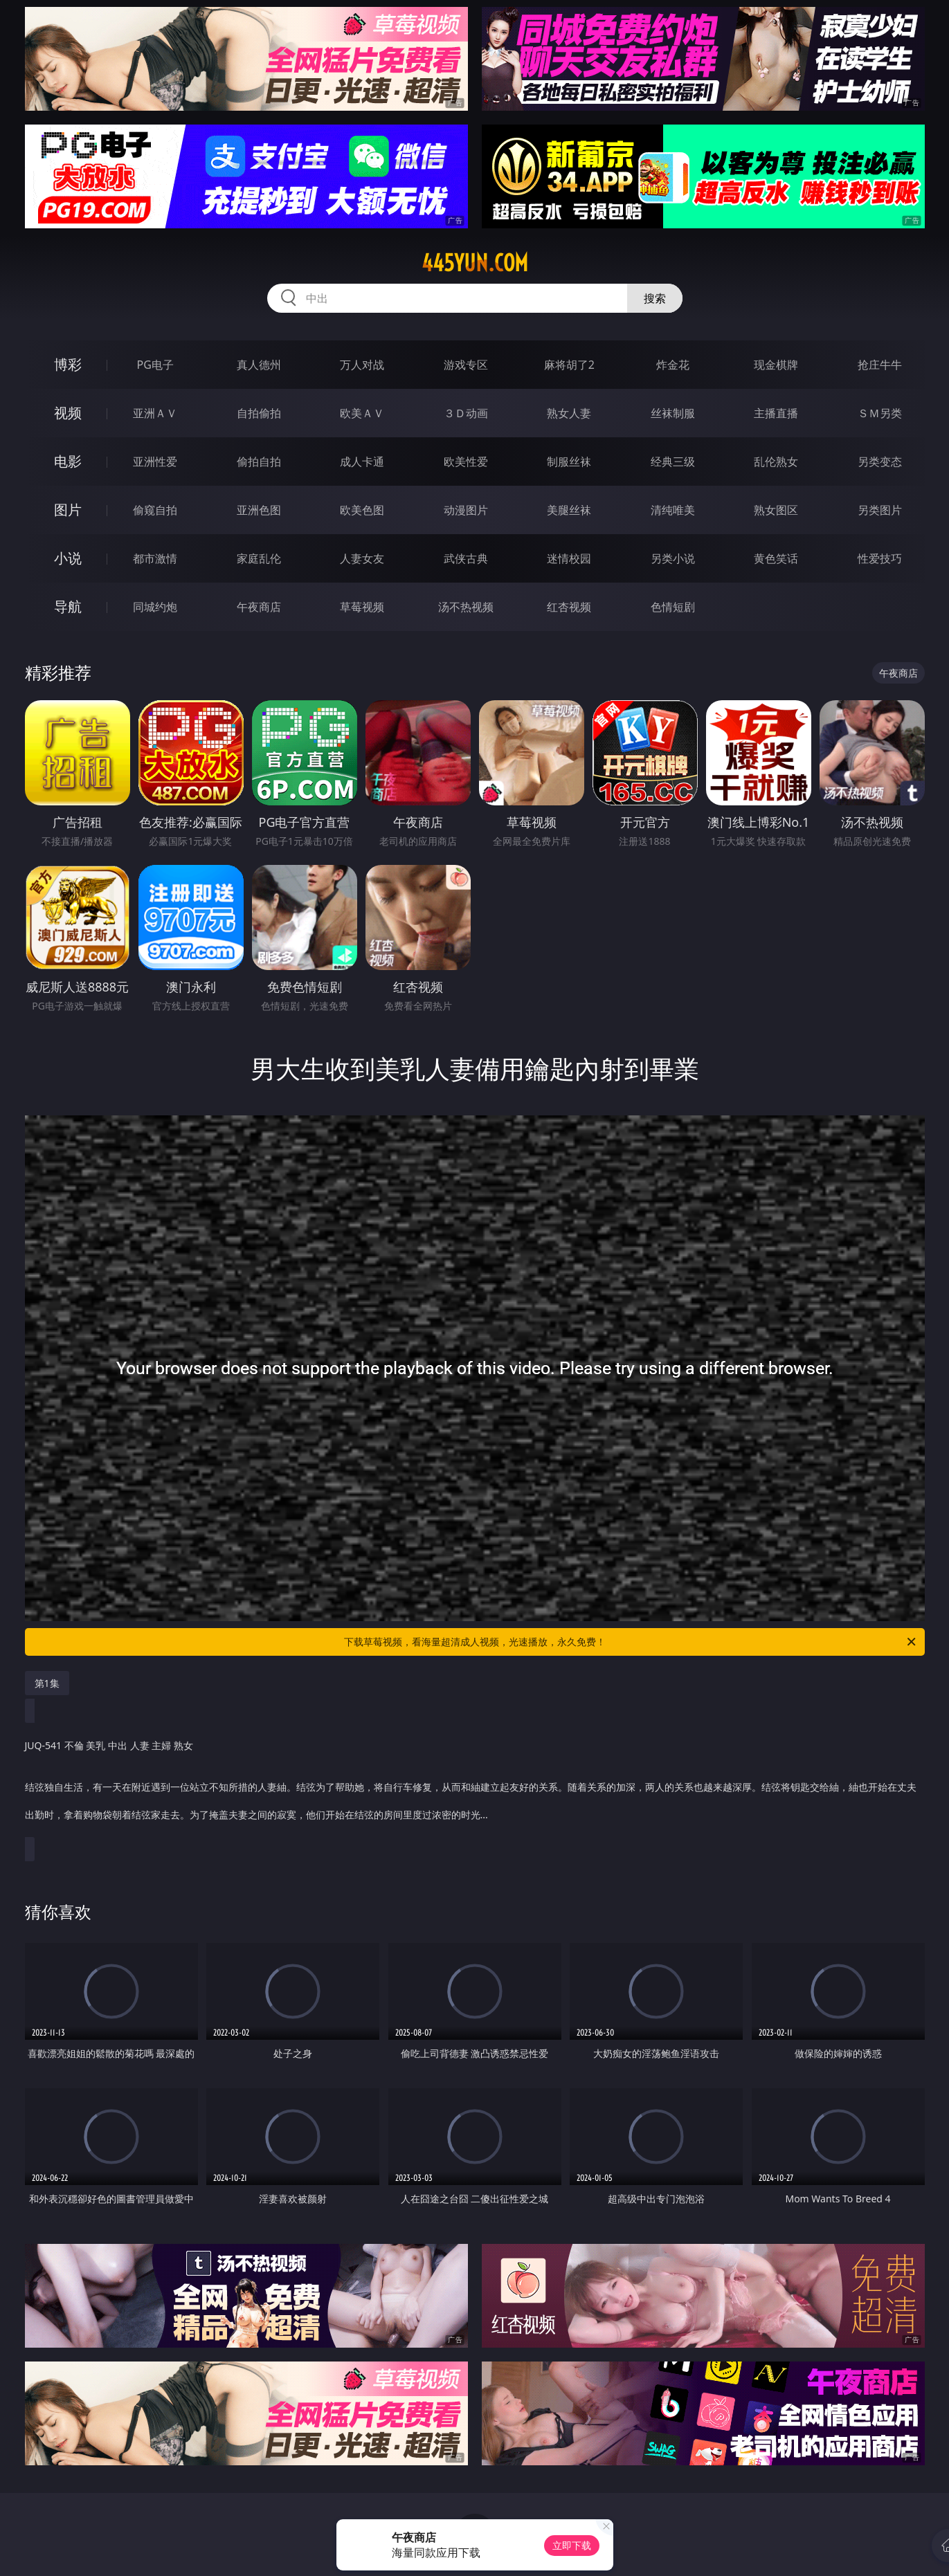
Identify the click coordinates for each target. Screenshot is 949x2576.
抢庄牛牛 (880, 364)
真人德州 (259, 364)
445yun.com (475, 263)
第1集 (47, 1683)
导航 (68, 606)
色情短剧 (673, 606)
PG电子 (155, 364)
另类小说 (673, 558)
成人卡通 (362, 461)
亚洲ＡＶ (155, 413)
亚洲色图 (259, 510)
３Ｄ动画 (466, 413)
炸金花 (672, 364)
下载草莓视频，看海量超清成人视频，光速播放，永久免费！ (631, 1642)
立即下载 (571, 2545)
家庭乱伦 (259, 558)
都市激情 (155, 558)
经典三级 (673, 461)
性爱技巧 (880, 558)
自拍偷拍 (259, 413)
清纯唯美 (673, 510)
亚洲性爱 (155, 461)
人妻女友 (362, 558)
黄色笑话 (776, 558)
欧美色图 (362, 510)
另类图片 (880, 510)
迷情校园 (569, 558)
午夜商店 (259, 606)
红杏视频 (569, 606)
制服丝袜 (569, 461)
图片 (68, 509)
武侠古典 (466, 558)
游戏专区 (466, 364)
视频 (68, 412)
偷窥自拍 (155, 510)
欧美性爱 (466, 461)
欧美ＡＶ (362, 413)
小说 (68, 558)
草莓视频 (362, 606)
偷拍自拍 (259, 461)
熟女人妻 (569, 413)
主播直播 (776, 413)
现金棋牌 (776, 364)
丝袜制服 (673, 413)
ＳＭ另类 (880, 413)
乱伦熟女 (776, 461)
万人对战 (362, 364)
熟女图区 (776, 510)
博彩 (68, 364)
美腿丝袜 (569, 510)
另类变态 (880, 461)
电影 (68, 461)
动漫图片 (466, 510)
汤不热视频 (466, 606)
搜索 (655, 298)
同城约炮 (155, 606)
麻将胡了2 (569, 364)
